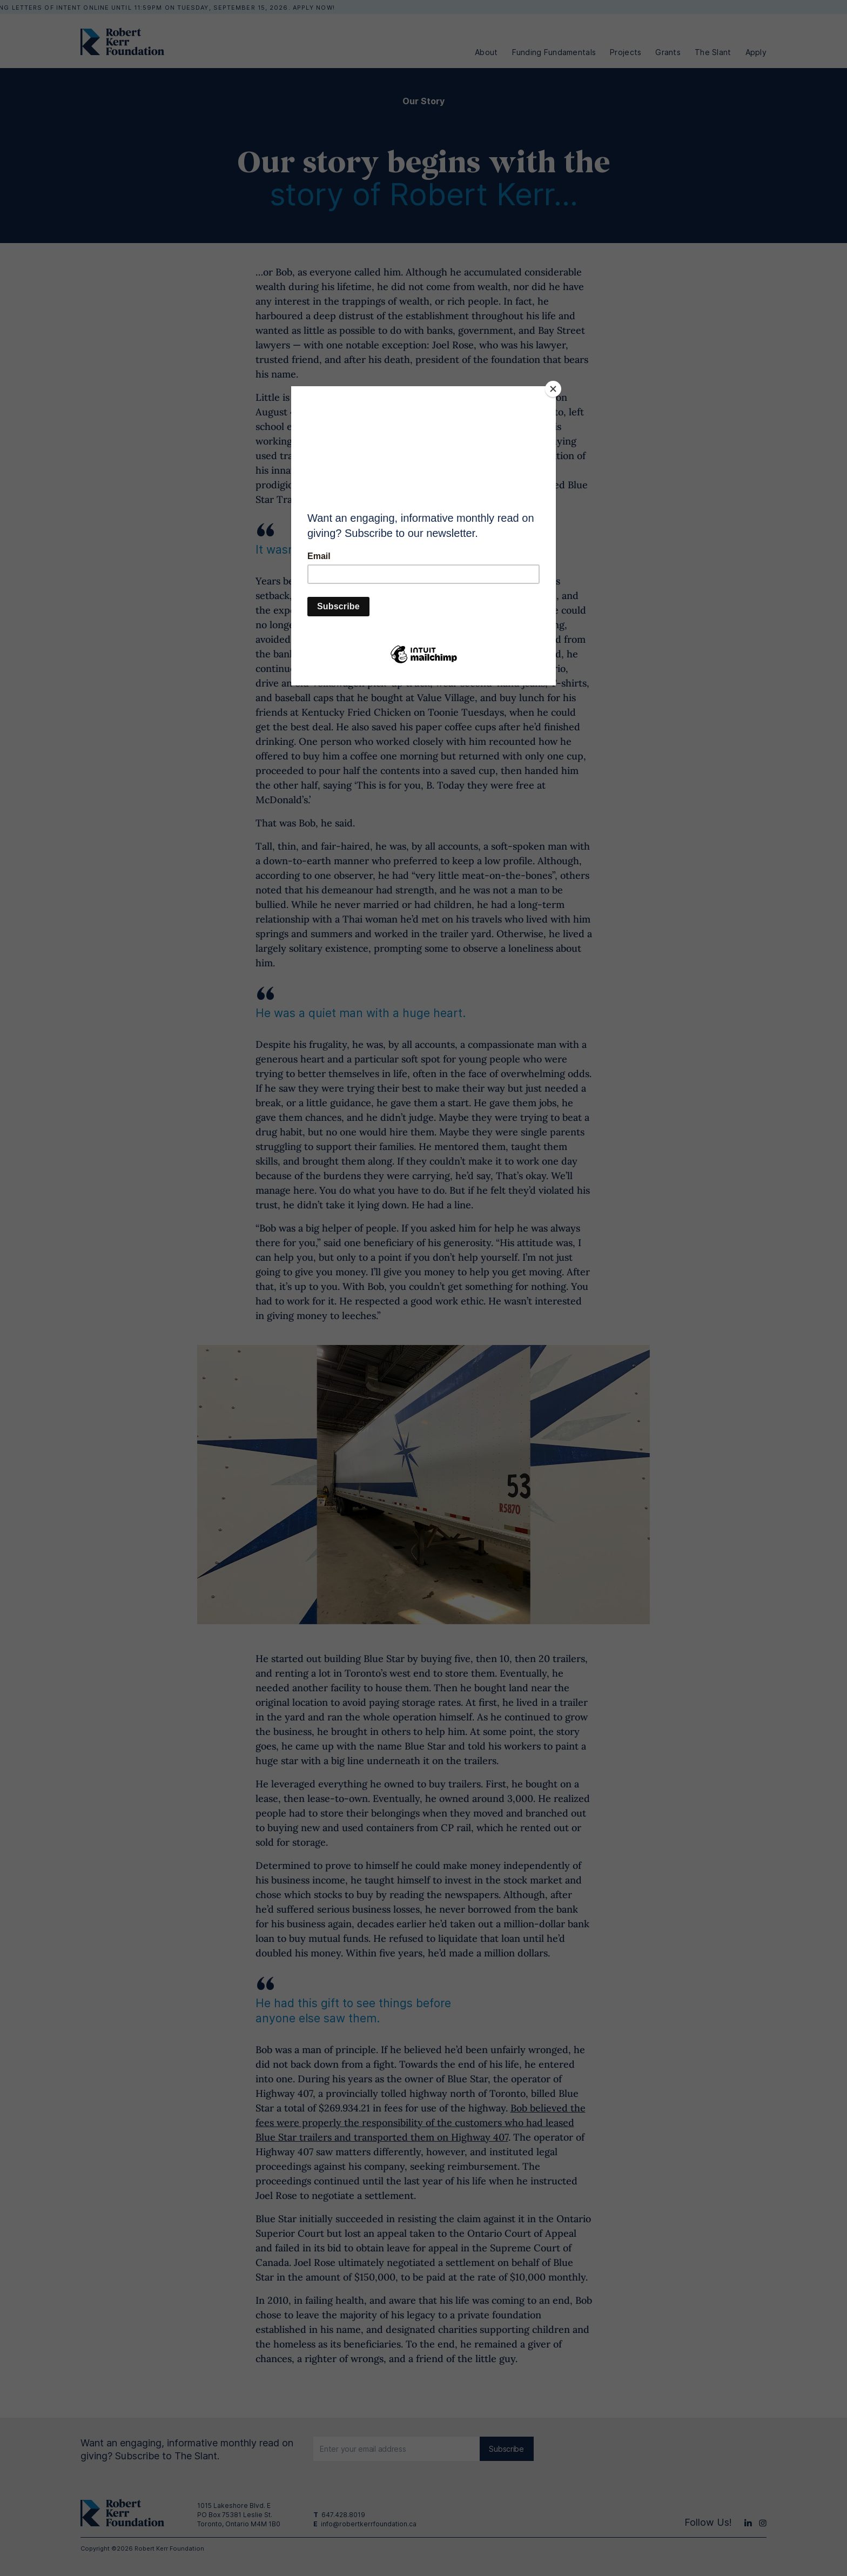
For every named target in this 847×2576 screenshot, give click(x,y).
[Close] (553, 389)
